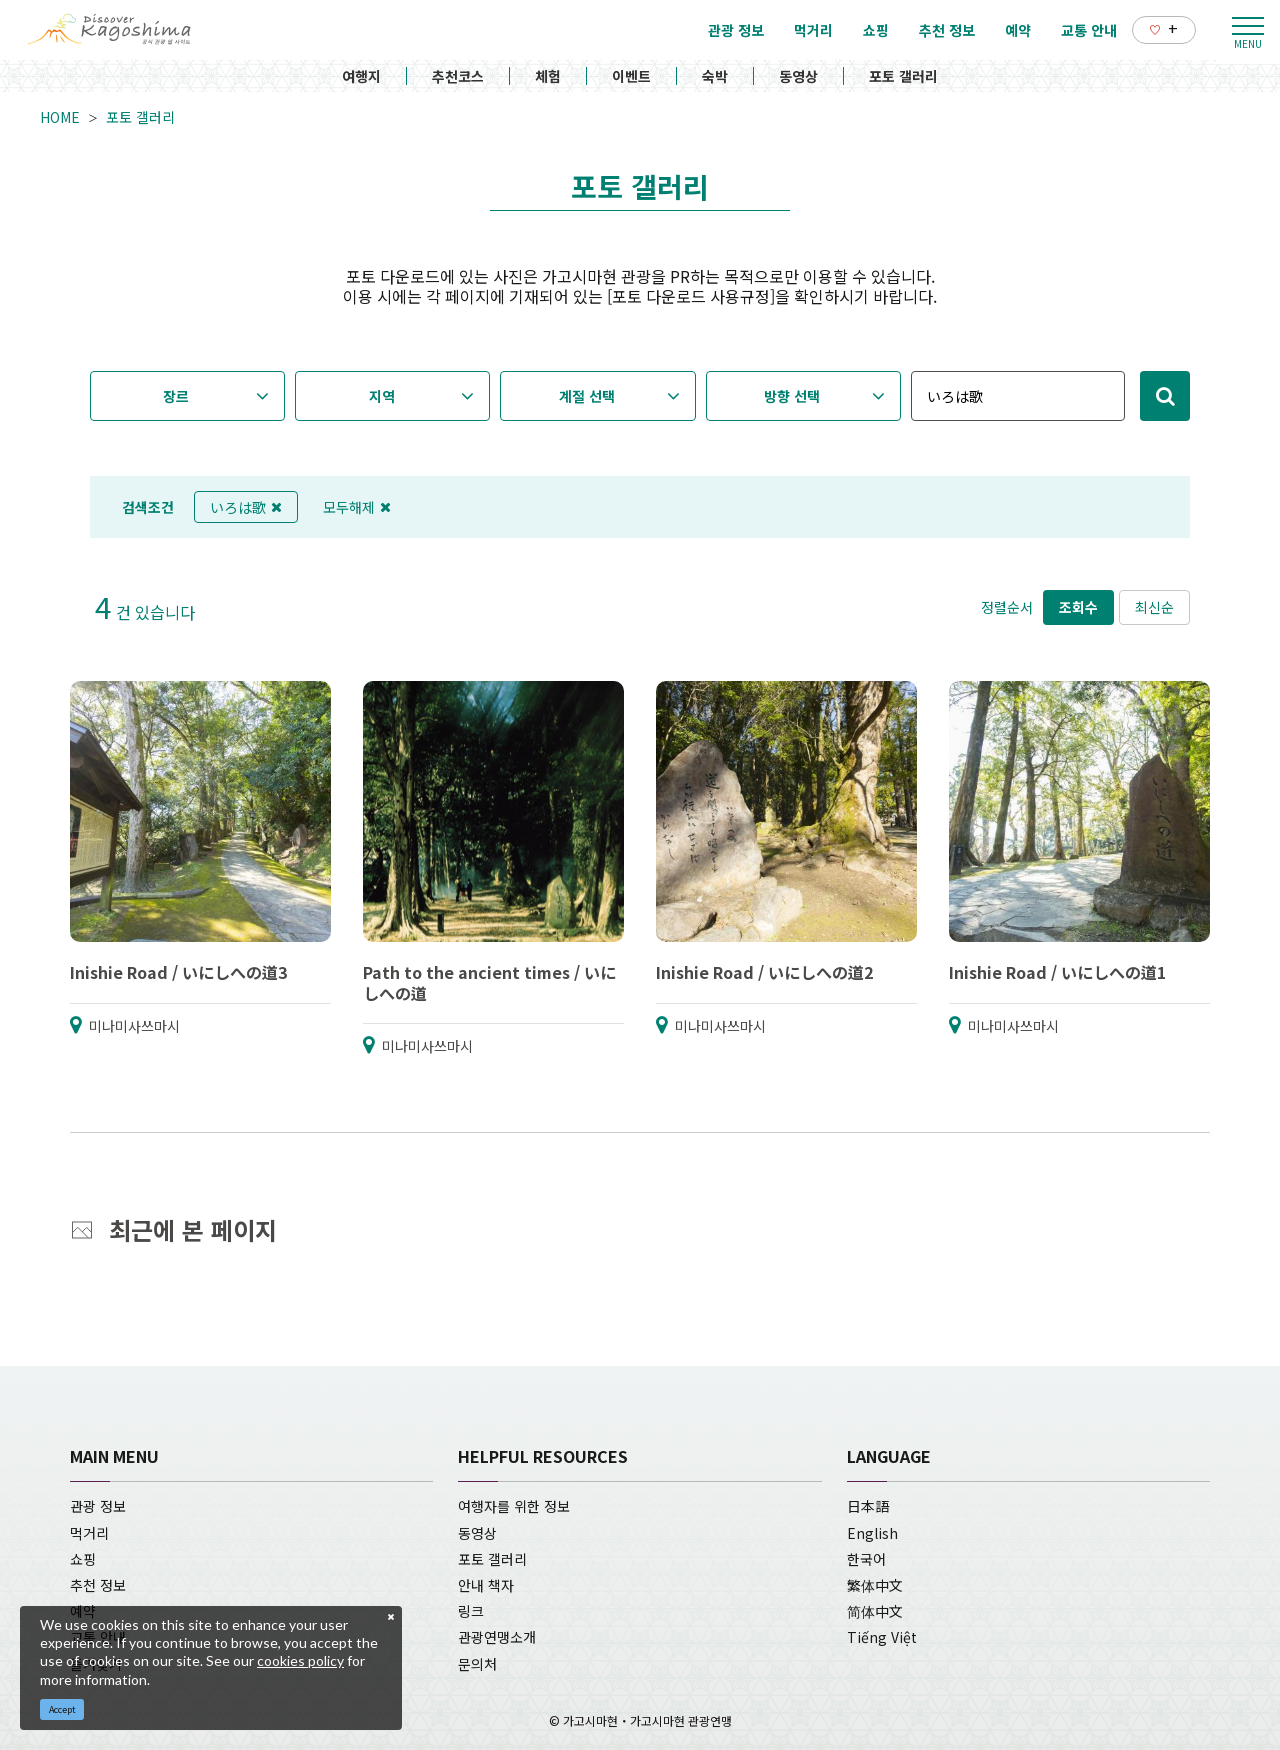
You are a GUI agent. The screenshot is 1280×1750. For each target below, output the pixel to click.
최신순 (1154, 607)
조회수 (1078, 607)
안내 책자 (486, 1585)
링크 (471, 1611)
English (872, 1533)
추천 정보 (98, 1585)
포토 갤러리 (903, 76)
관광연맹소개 (497, 1637)
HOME (60, 117)
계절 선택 (587, 396)
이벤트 (631, 76)
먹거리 (89, 1533)
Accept (62, 1709)
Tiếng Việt (882, 1637)
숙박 (715, 76)
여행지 (361, 76)
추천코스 (458, 76)
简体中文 (875, 1611)
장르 (176, 396)
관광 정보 (98, 1506)
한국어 (866, 1559)
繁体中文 (875, 1585)
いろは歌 (246, 507)
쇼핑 (83, 1559)
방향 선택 (792, 396)
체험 (548, 76)
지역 (382, 396)
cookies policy (300, 1660)
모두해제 (357, 507)
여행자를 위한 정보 (514, 1506)
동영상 (798, 76)
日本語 (868, 1506)
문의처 (477, 1664)
